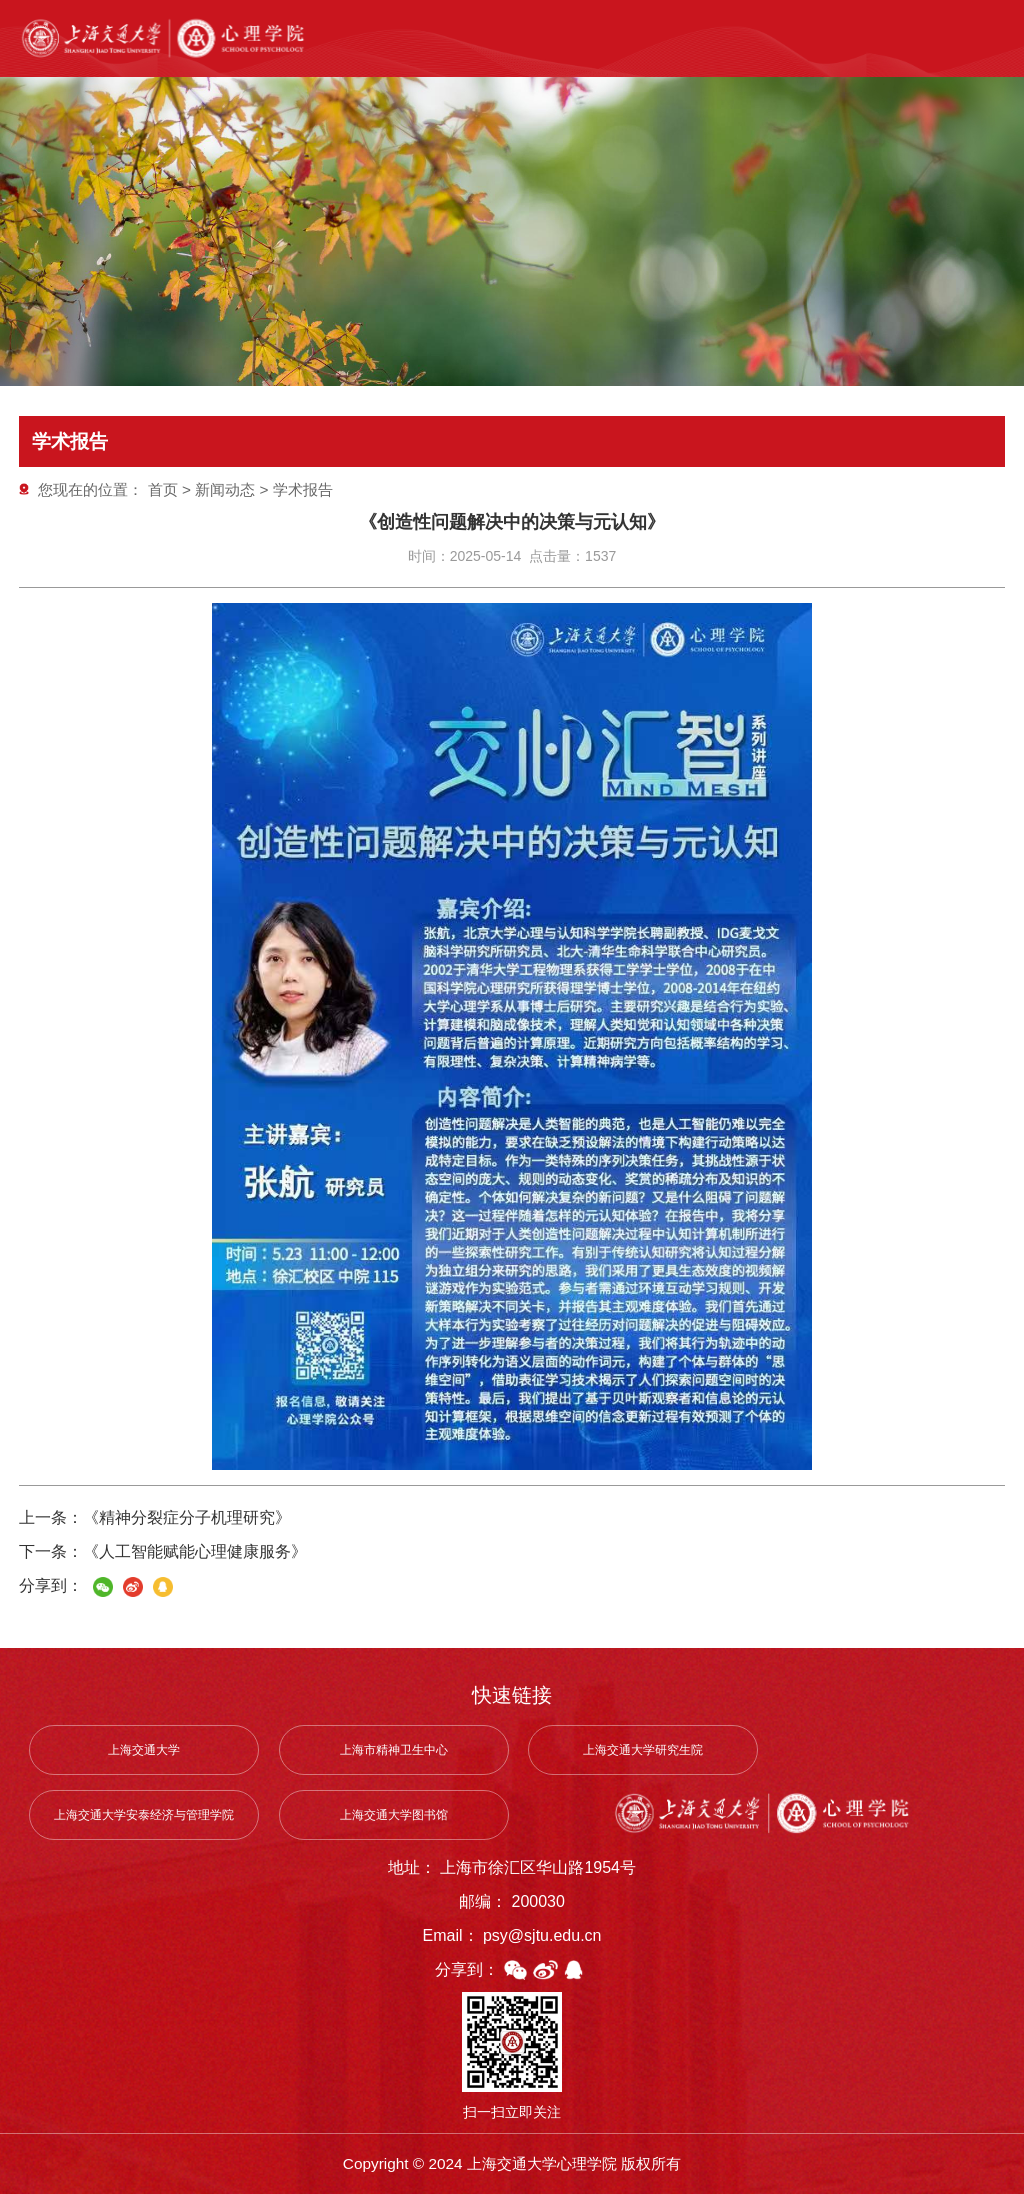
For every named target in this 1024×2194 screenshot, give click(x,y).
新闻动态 (225, 489)
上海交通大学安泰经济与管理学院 (144, 1815)
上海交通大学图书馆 (394, 1815)
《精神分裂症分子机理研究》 (187, 1517)
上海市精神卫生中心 (394, 1750)
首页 (163, 489)
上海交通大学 (144, 1750)
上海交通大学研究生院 (643, 1750)
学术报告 (303, 489)
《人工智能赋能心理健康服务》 (195, 1551)
